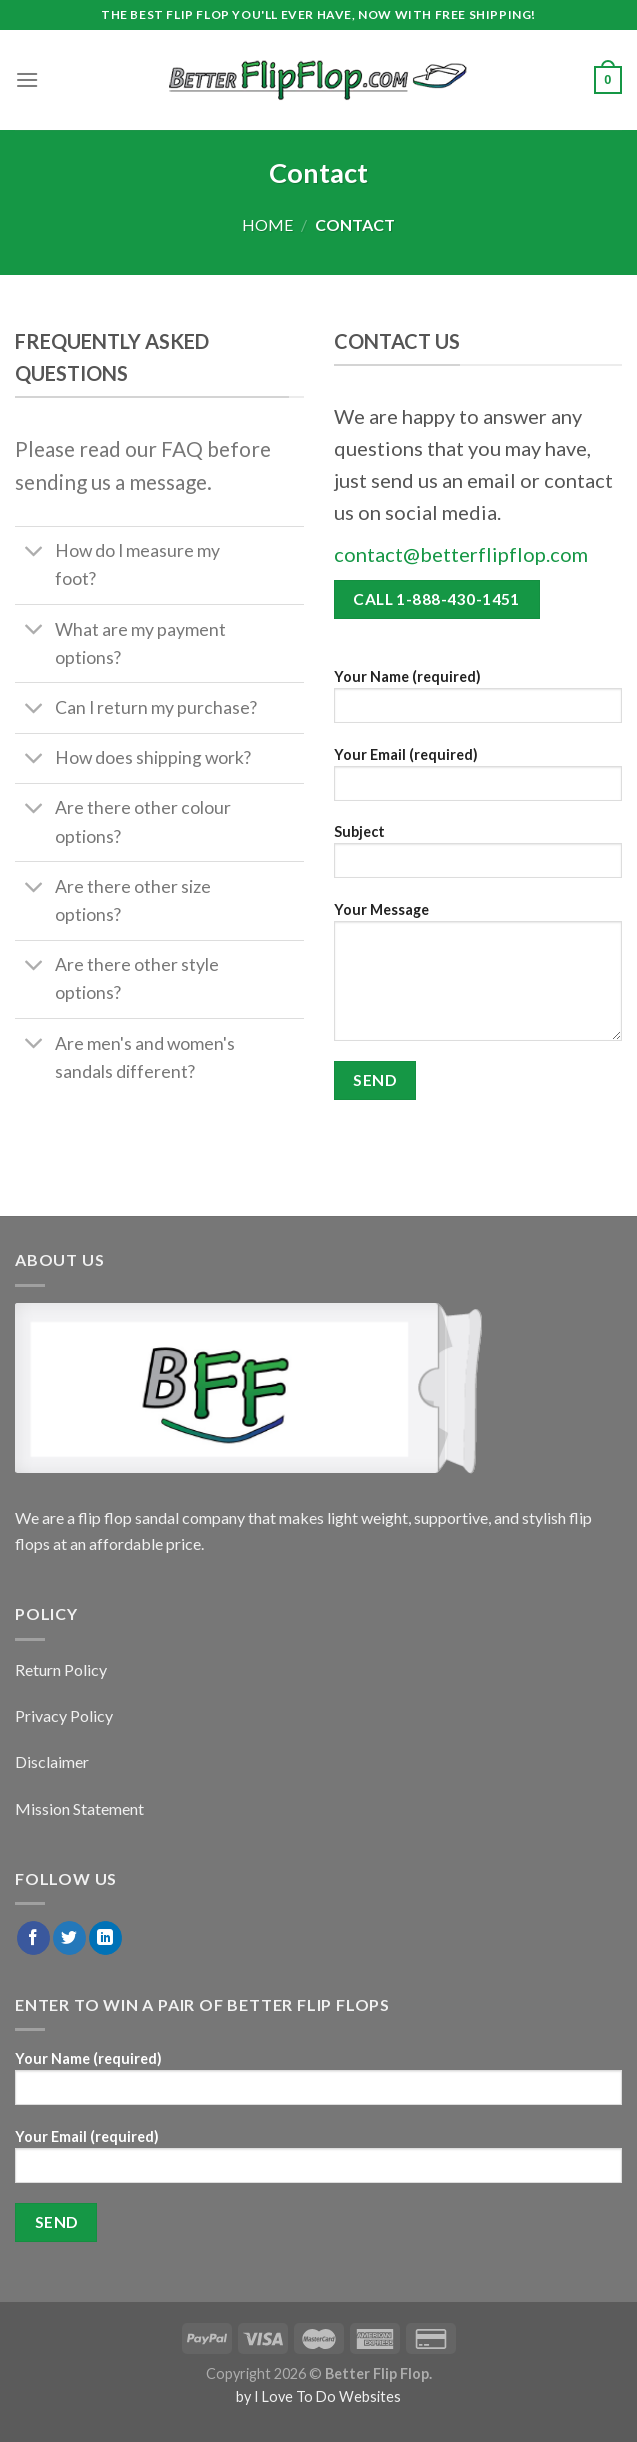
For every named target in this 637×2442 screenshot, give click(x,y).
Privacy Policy (64, 1715)
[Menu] (27, 79)
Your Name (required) (478, 702)
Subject (478, 857)
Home (267, 224)
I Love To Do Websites (327, 2396)
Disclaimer (52, 1761)
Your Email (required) (478, 780)
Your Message (478, 978)
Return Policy (61, 1669)
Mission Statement (79, 1808)
